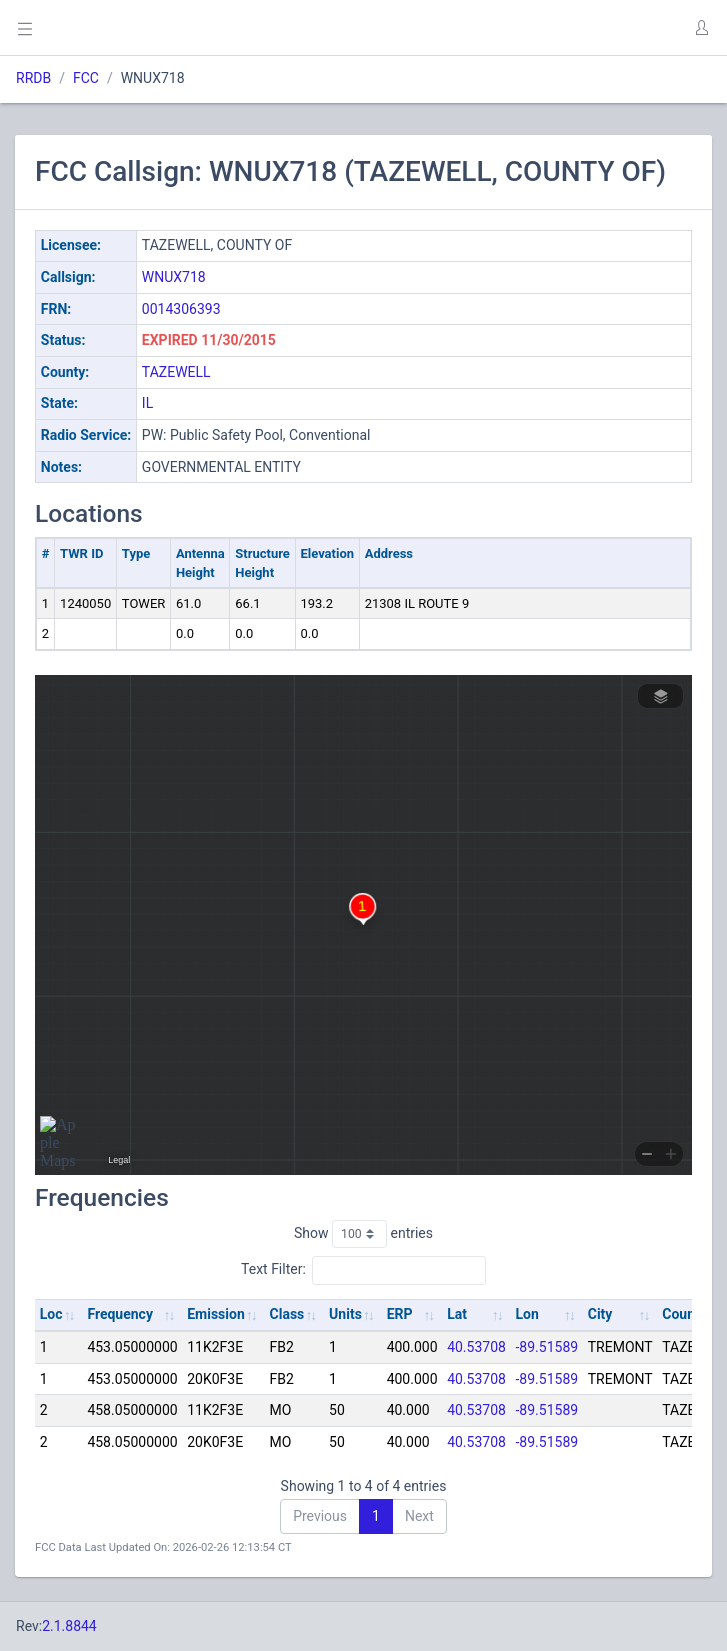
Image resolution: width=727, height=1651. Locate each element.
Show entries (363, 1234)
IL (147, 403)
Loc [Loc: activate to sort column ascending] (51, 1314)
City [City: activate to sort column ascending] (600, 1314)
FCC (86, 78)
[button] (701, 28)
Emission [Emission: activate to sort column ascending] (216, 1314)
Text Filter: (363, 1270)
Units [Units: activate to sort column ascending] (345, 1314)
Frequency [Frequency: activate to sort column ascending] (120, 1314)
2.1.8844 (69, 1626)
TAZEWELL (176, 372)
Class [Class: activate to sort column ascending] (287, 1314)
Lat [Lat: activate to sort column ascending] (457, 1314)
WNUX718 (174, 277)
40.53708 (476, 1347)
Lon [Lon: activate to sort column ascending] (527, 1314)
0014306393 (181, 309)
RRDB (33, 78)
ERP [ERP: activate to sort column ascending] (400, 1314)
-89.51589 (547, 1347)
